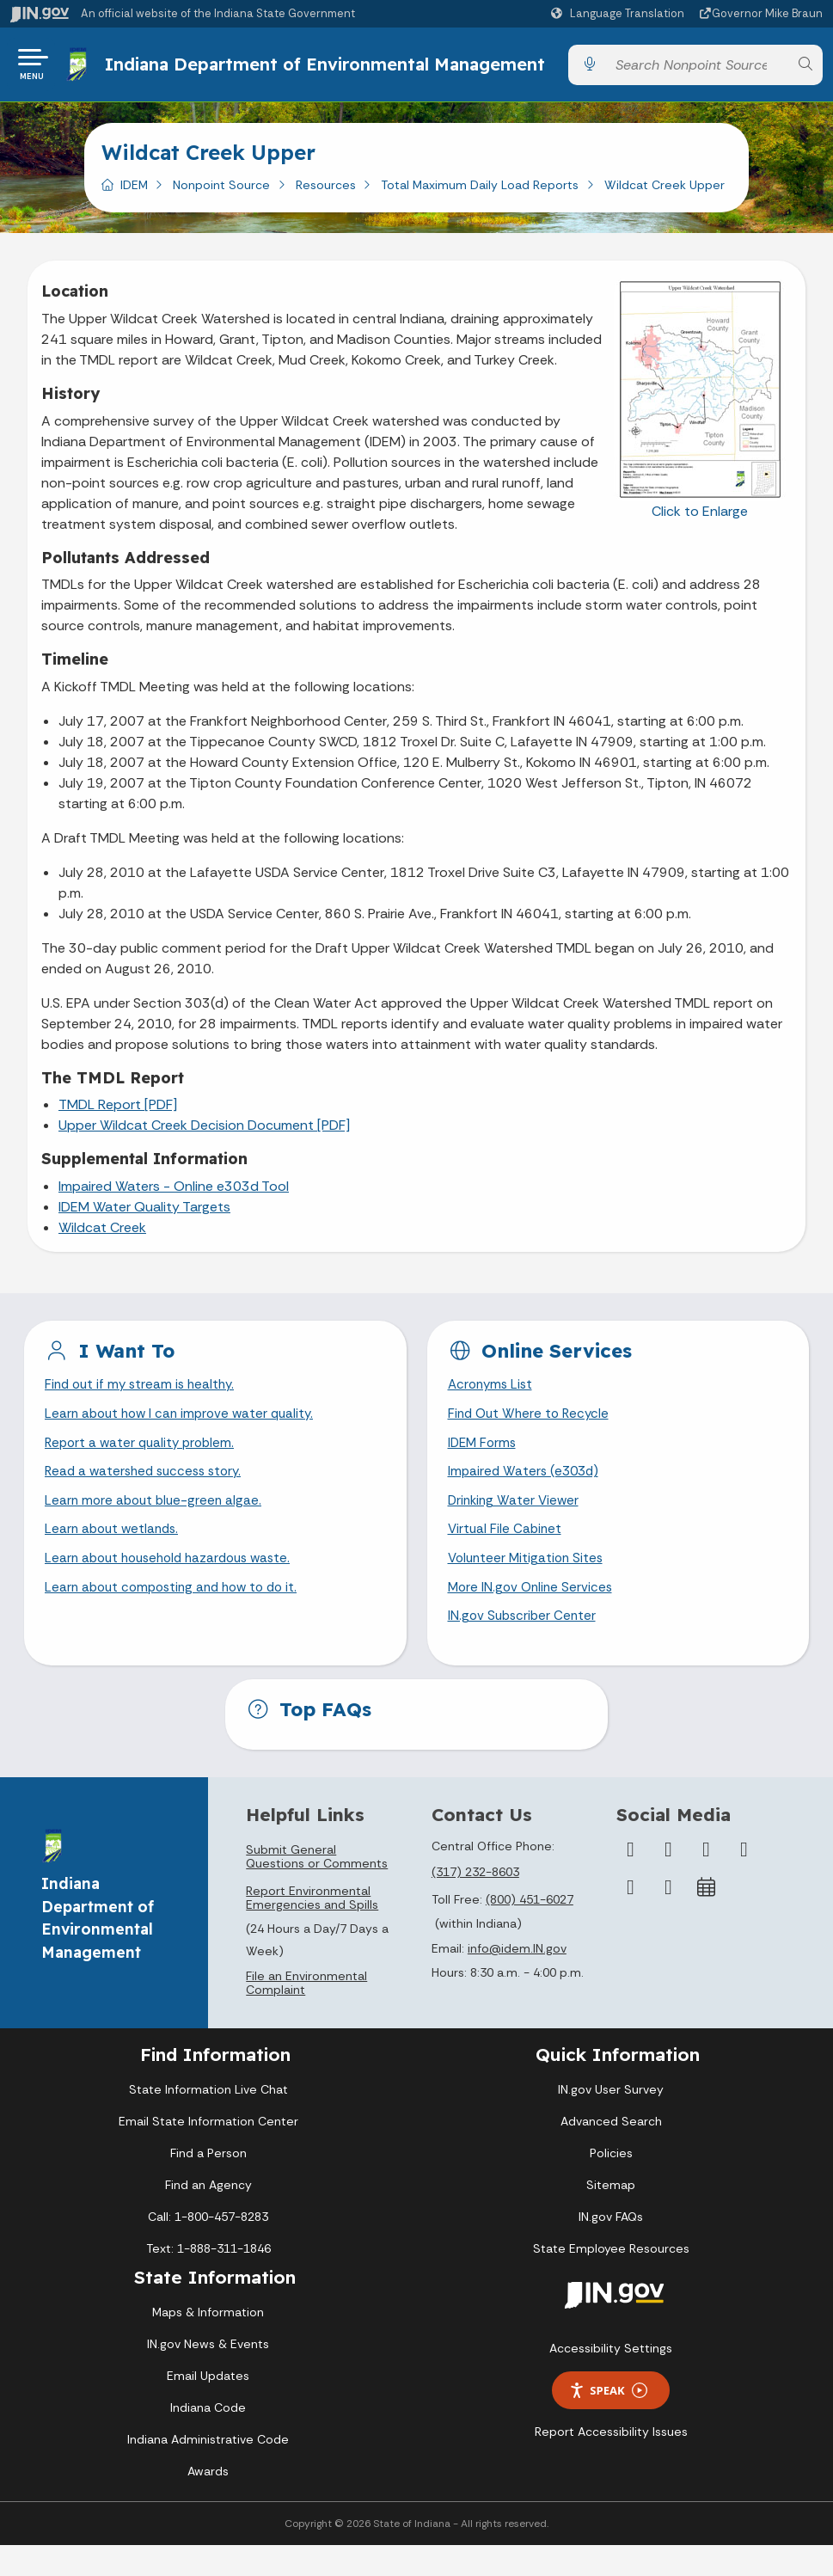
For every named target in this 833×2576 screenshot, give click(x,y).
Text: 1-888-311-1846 (208, 2279)
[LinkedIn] (630, 1918)
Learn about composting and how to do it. (178, 1616)
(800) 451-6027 (529, 1930)
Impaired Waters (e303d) (526, 1496)
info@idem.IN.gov (517, 1979)
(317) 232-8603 (475, 1903)
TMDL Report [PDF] (117, 1123)
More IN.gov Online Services (533, 1616)
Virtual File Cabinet (506, 1556)
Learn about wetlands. (115, 1556)
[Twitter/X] (668, 1880)
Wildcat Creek (102, 1246)
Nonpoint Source (221, 204)
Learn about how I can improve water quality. (185, 1435)
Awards (208, 2502)
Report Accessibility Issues (611, 2462)
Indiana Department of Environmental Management (269, 73)
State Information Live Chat (208, 2120)
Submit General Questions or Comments (317, 1887)
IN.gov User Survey (611, 2120)
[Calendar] (706, 1918)
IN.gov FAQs (611, 2247)
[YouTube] (743, 1880)
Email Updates (208, 2406)
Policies (611, 2184)
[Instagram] (706, 1880)
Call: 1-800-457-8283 (208, 2247)
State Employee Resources (611, 2279)
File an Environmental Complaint (306, 2013)
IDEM (134, 204)
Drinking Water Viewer (516, 1526)
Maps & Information (208, 2343)
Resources (326, 204)
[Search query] (697, 74)
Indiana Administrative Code (208, 2470)
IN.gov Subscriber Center (524, 1646)
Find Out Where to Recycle (532, 1435)
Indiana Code (208, 2438)
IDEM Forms (484, 1465)
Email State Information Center (208, 2152)
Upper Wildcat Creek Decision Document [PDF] (204, 1144)
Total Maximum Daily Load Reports (480, 204)
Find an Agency (208, 2215)
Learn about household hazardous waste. (175, 1586)
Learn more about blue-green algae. (156, 1526)
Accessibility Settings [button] (610, 2379)
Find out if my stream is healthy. (143, 1404)
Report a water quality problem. (143, 1465)
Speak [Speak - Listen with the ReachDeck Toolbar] (607, 2421)
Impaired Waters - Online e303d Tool (173, 1205)
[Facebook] (630, 1880)
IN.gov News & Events (208, 2375)
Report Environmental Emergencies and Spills (312, 1928)
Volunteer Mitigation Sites (528, 1586)
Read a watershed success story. (148, 1496)
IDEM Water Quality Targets (144, 1226)
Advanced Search (611, 2152)
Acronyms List (492, 1404)
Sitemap (610, 2215)
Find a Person (208, 2184)
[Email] (668, 1918)
